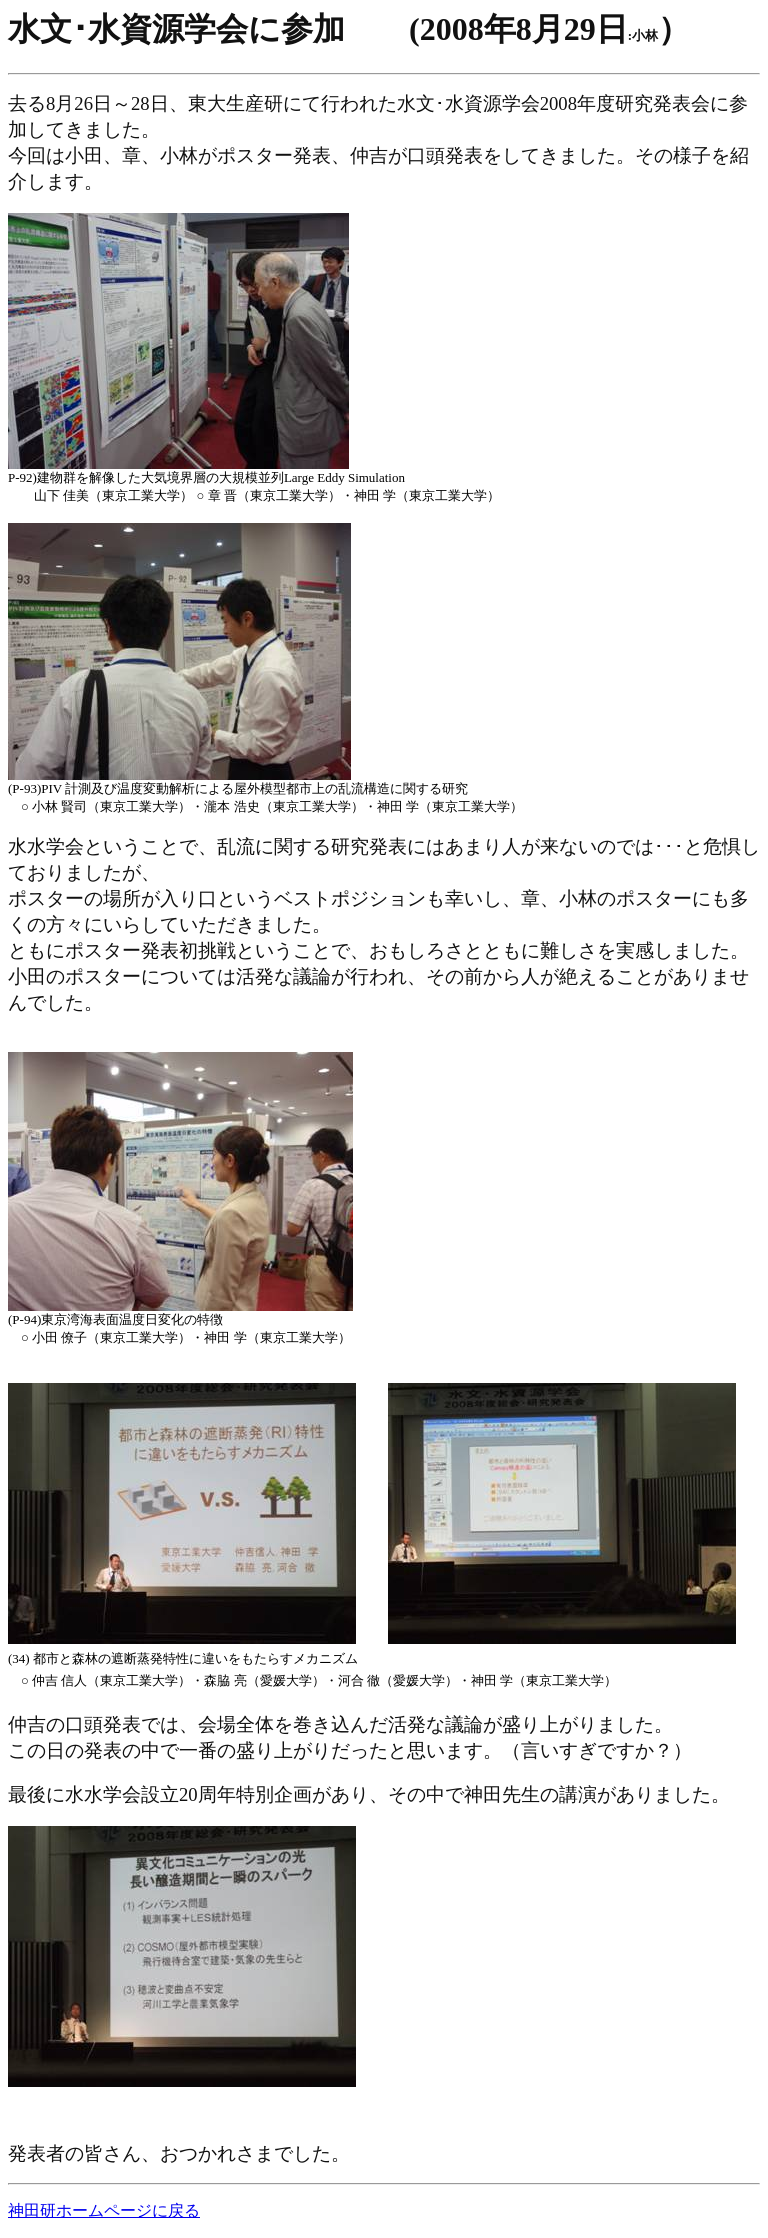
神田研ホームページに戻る (104, 2210)
